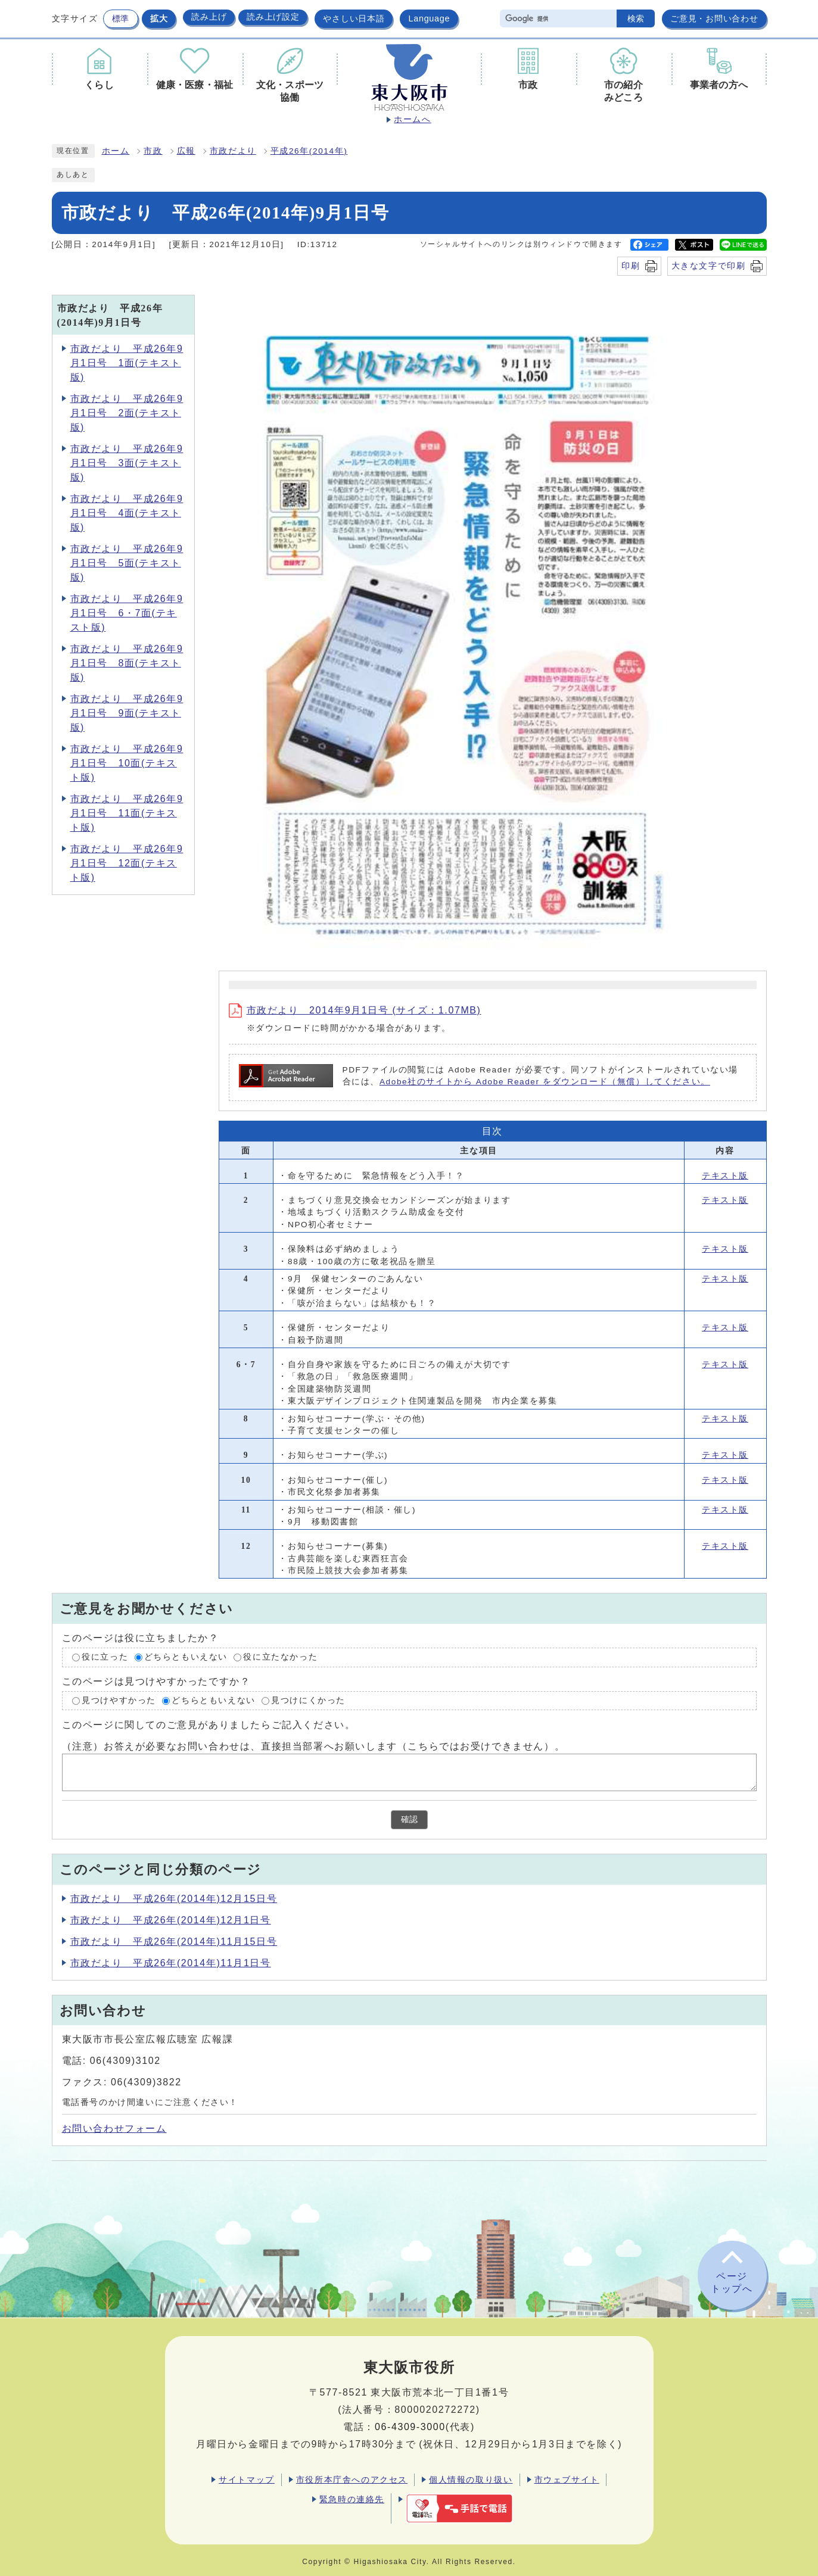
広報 (186, 150)
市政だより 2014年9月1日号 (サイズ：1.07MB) (355, 1010)
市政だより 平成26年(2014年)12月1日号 (170, 1920)
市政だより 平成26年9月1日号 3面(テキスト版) (126, 463)
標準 (120, 18)
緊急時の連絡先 (351, 2499)
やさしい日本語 (353, 18)
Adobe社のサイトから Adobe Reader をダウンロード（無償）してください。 (545, 1081)
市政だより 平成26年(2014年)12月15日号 (174, 1899)
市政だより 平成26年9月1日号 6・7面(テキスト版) (126, 613)
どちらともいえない (186, 1656)
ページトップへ (731, 2282)
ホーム (116, 150)
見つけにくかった (308, 1700)
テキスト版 (725, 1175)
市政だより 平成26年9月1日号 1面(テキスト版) (126, 363)
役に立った (105, 1656)
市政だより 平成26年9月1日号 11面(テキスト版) (126, 813)
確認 (409, 1819)
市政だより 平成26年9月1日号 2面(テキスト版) (126, 413)
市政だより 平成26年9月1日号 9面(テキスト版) (126, 713)
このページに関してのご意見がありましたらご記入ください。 (209, 1725)
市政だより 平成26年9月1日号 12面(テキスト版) (126, 863)
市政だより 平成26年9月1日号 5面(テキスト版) (126, 563)
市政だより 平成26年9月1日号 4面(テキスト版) (126, 513)
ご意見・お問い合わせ (714, 18)
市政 (153, 150)
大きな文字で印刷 (708, 265)
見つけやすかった (119, 1700)
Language (429, 18)
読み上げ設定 (273, 16)
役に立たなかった (280, 1656)
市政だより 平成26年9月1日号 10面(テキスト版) (126, 763)
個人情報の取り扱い (470, 2479)
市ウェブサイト (566, 2479)
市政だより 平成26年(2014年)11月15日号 (174, 1941)
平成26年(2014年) (309, 150)
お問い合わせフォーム (114, 2128)
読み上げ (208, 16)
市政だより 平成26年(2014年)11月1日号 (170, 1963)
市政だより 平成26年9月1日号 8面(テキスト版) (126, 663)
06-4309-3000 (410, 2427)
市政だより (233, 150)
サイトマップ (247, 2479)
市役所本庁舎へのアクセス (352, 2479)
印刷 (630, 265)
